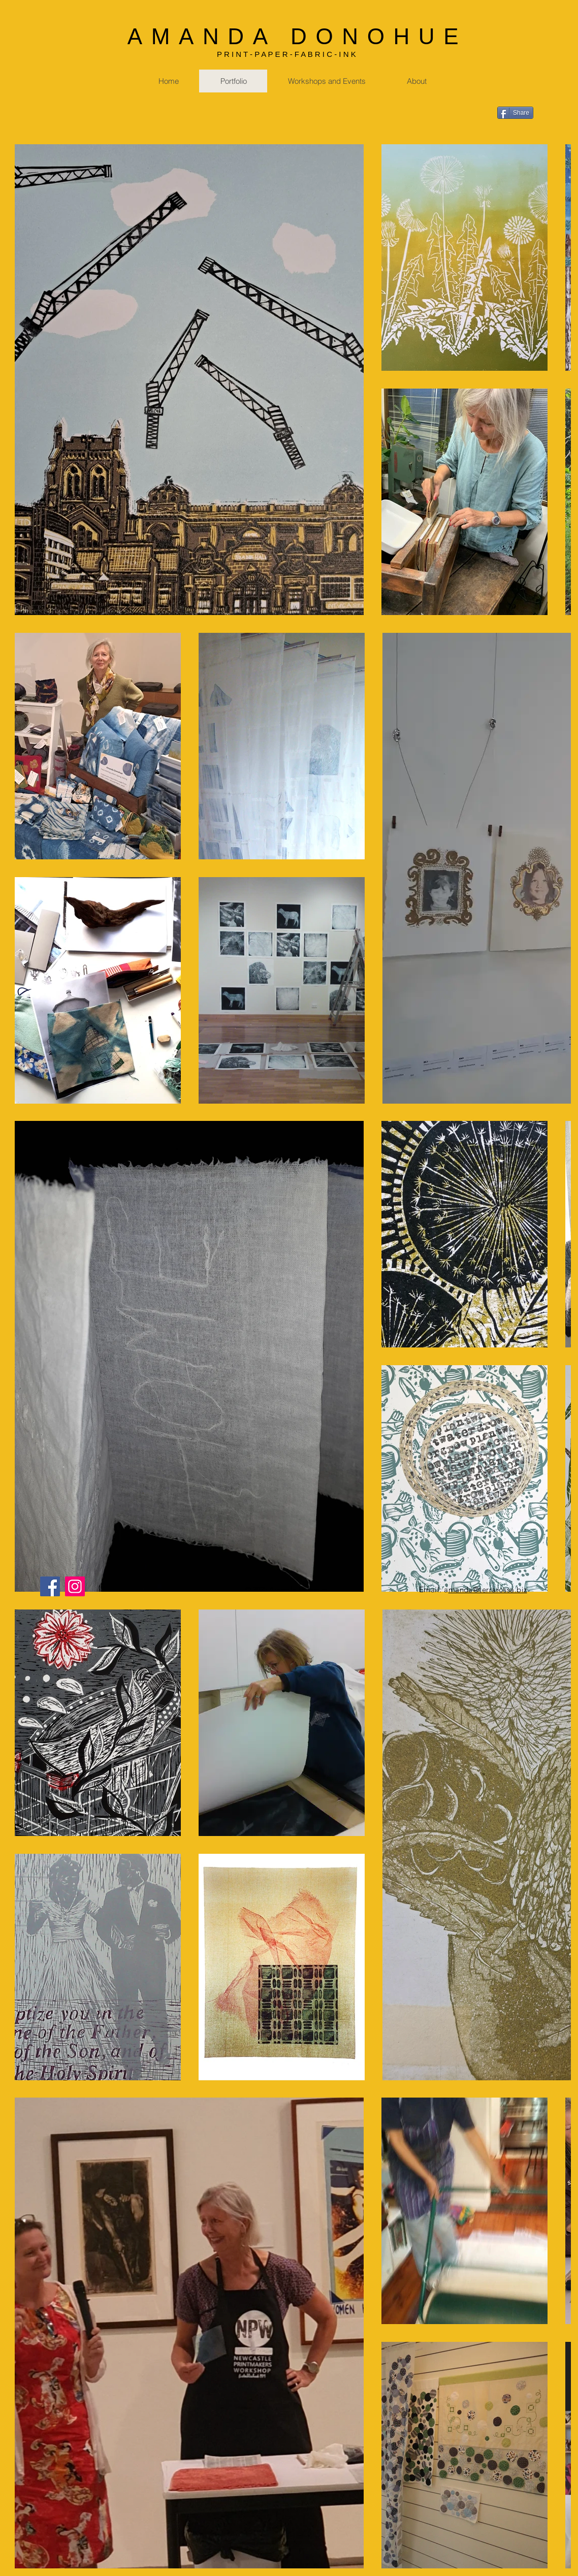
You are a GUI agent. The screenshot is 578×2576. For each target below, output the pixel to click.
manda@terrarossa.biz (487, 1589)
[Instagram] (75, 1586)
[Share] (515, 113)
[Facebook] (50, 1586)
